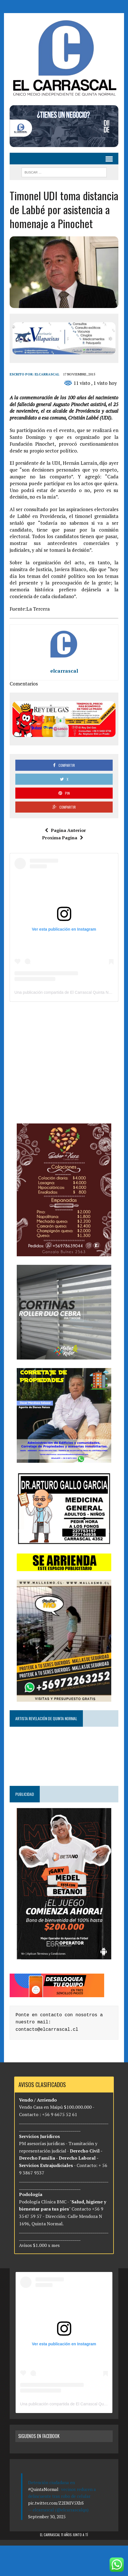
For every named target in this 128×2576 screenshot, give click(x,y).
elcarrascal (47, 374)
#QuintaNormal (43, 2489)
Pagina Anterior (65, 830)
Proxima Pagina (62, 837)
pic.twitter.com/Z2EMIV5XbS (56, 2503)
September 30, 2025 (47, 2516)
